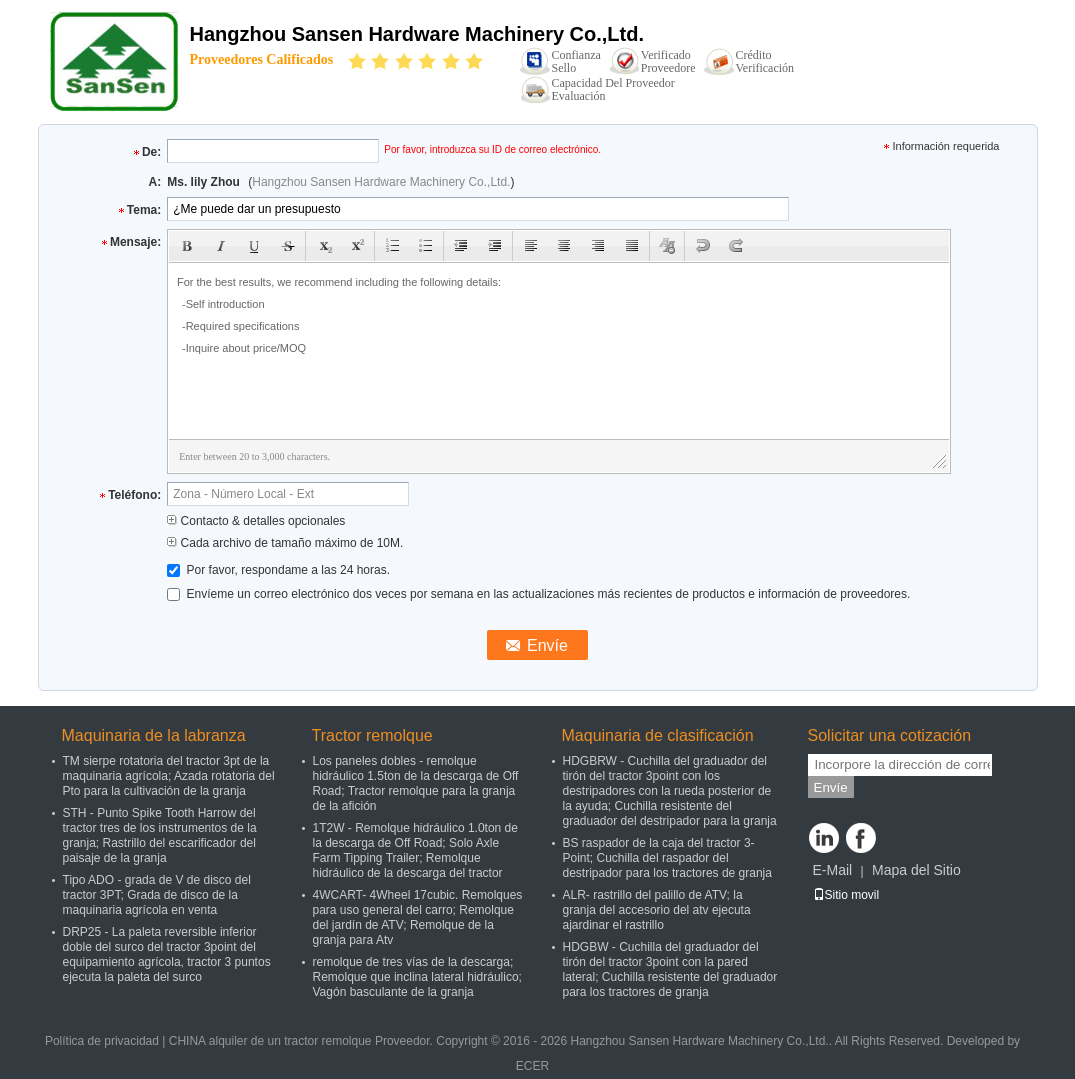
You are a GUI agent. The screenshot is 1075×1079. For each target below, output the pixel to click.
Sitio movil (846, 895)
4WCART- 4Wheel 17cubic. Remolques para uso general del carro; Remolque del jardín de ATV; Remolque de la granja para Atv (418, 917)
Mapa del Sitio (916, 870)
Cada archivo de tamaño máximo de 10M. (285, 543)
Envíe (831, 787)
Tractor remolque (372, 735)
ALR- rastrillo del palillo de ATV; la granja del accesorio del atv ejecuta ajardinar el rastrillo (657, 910)
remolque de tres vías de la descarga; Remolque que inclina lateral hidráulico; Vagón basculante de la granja (417, 977)
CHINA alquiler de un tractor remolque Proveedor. (302, 1041)
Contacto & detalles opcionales (256, 521)
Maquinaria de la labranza (154, 735)
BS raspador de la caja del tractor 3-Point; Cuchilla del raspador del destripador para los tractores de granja (667, 858)
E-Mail (833, 870)
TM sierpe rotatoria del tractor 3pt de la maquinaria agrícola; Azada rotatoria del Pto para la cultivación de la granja (169, 776)
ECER (532, 1066)
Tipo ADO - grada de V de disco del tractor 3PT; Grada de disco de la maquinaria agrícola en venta (157, 895)
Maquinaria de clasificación (658, 735)
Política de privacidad (102, 1041)
